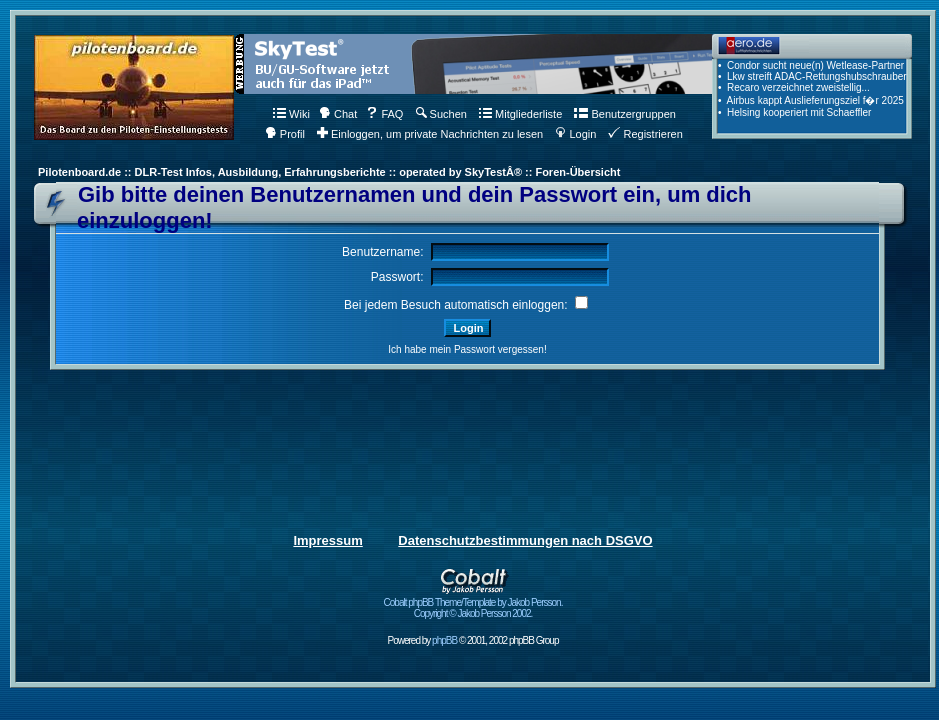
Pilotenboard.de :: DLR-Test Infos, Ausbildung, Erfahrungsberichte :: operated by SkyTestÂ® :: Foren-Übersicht (329, 172)
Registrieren (645, 134)
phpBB (444, 640)
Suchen (441, 114)
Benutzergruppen (624, 114)
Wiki (291, 114)
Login (575, 134)
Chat (338, 114)
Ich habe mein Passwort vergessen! (467, 349)
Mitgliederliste (520, 114)
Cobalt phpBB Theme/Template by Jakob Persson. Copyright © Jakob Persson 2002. (473, 603)
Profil (285, 134)
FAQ (384, 114)
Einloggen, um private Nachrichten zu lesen (430, 134)
